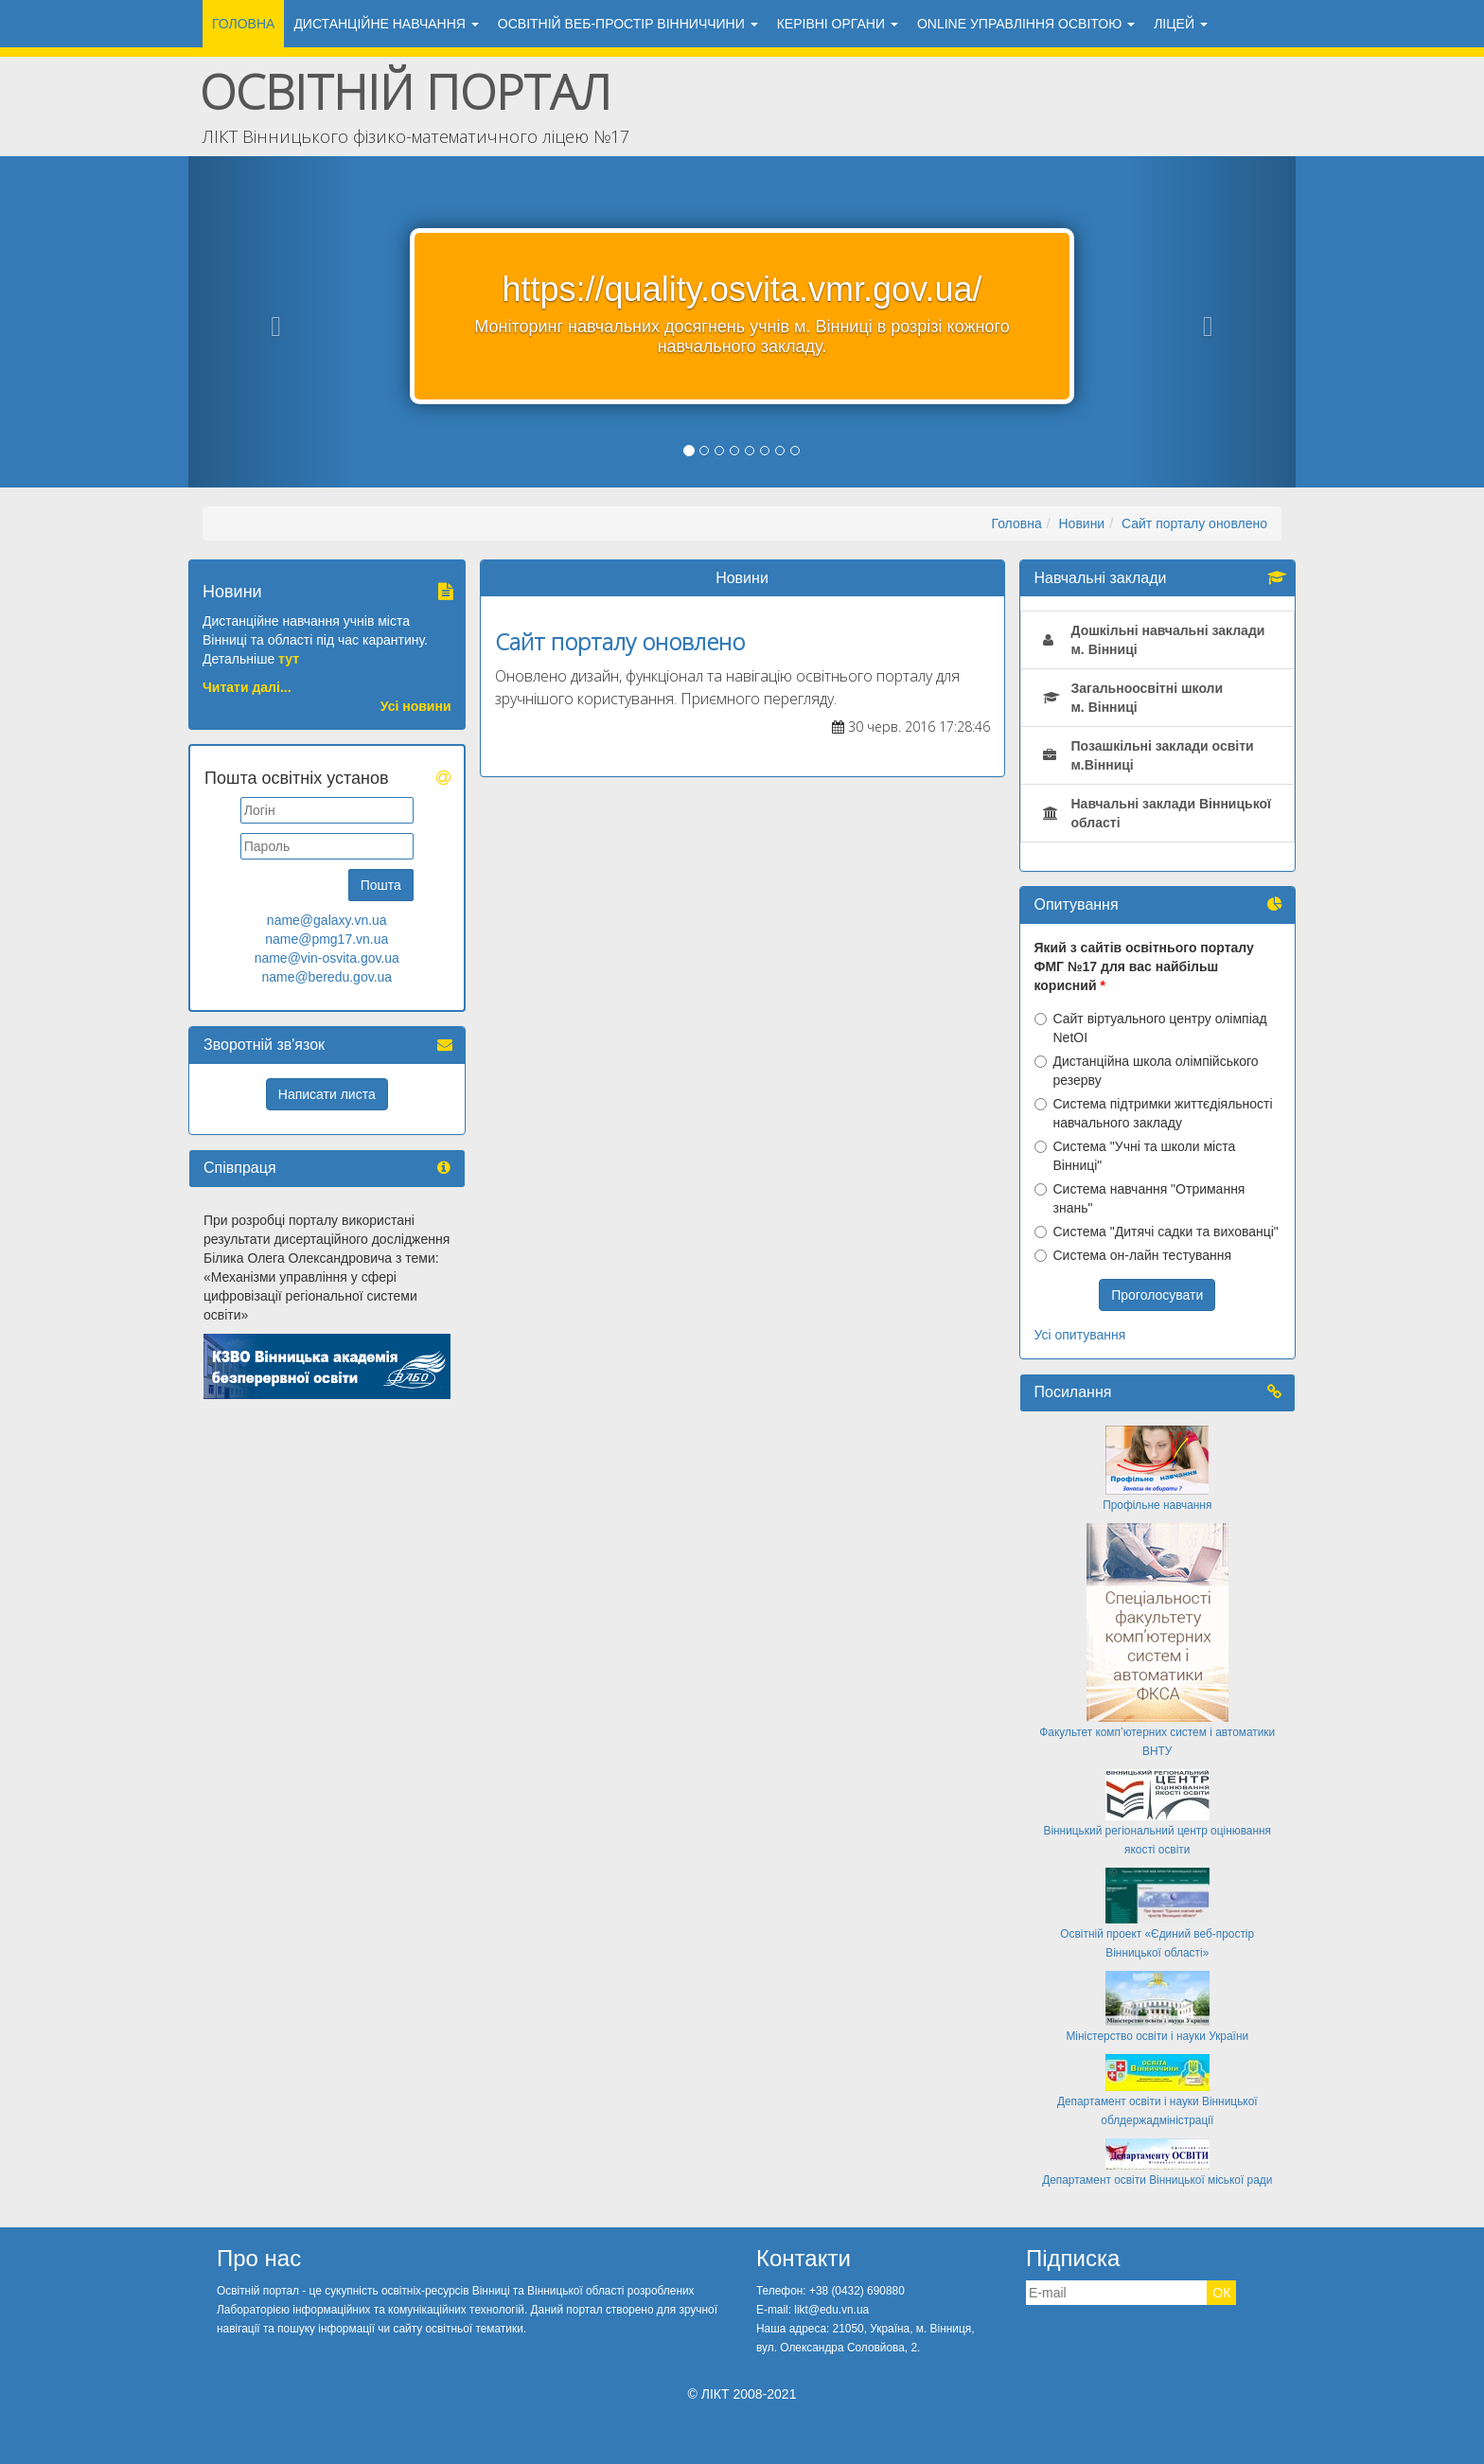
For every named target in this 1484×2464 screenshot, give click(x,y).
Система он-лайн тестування (1133, 1255)
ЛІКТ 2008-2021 (749, 2394)
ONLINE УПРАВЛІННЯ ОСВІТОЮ (1026, 23)
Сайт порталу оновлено (1194, 523)
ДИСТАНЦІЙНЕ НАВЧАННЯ (385, 23)
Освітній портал (405, 92)
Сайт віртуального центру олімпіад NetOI (1150, 1028)
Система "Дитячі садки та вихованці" (1156, 1231)
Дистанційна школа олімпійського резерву (1146, 1071)
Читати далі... (247, 687)
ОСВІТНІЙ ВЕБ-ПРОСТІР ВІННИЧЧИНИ (628, 23)
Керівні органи (837, 23)
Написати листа (327, 1094)
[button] (271, 321)
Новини (1081, 523)
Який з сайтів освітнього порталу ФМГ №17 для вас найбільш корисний (1144, 966)
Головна (243, 23)
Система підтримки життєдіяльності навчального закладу (1153, 1113)
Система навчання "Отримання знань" (1140, 1198)
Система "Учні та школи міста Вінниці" (1135, 1156)
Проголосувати (1157, 1295)
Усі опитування (1080, 1334)
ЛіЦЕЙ (1181, 23)
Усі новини (415, 706)
